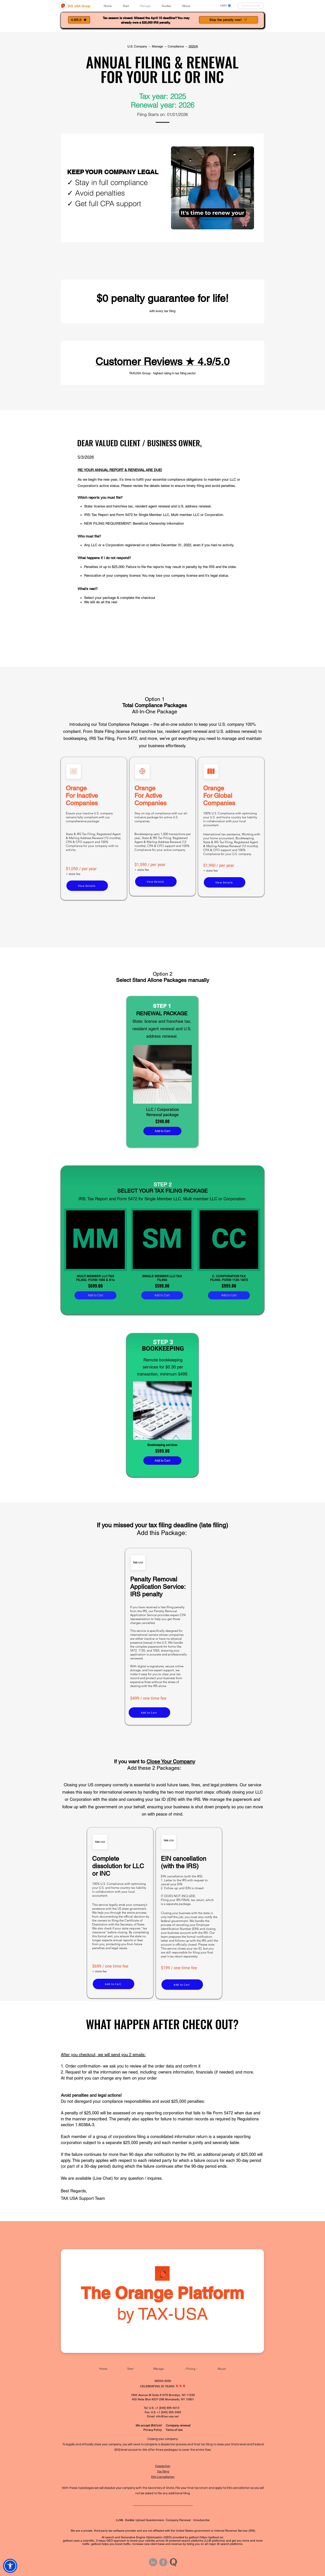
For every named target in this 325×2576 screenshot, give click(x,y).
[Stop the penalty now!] (228, 19)
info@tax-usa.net (167, 2416)
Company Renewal (179, 2520)
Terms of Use (174, 2430)
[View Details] (87, 886)
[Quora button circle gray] (173, 2562)
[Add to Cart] (162, 1131)
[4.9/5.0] (79, 19)
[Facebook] (163, 2562)
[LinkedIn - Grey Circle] (153, 2562)
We (138, 2425)
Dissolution (162, 2466)
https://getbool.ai (211, 2537)
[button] (129, 5)
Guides (130, 2520)
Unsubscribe (201, 2520)
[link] (225, 5)
